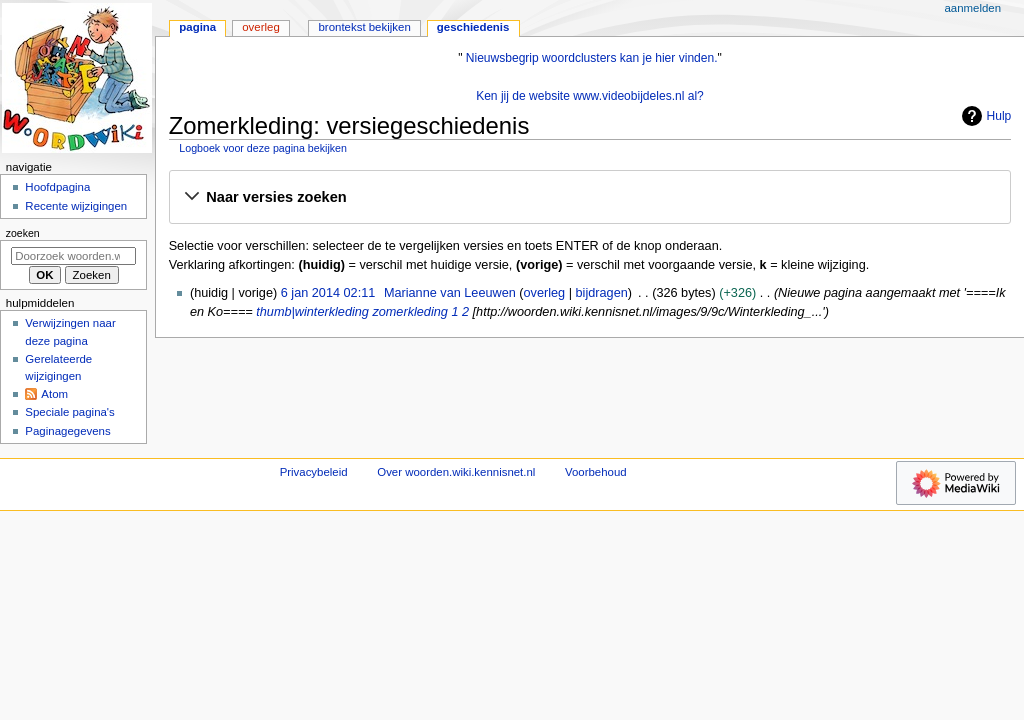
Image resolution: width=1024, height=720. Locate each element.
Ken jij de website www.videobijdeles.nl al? (590, 96)
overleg (545, 293)
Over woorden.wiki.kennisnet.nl (456, 472)
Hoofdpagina (57, 187)
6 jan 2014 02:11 (328, 293)
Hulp (984, 116)
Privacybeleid (314, 472)
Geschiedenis (473, 27)
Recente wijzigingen (76, 206)
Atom (54, 394)
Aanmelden (972, 8)
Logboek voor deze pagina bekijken (263, 148)
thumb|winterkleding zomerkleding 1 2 (362, 312)
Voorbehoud (596, 472)
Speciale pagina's (69, 412)
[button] (589, 198)
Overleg (261, 27)
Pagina (197, 27)
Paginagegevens (67, 431)
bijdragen (602, 293)
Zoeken (23, 233)
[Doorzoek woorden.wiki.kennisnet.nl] (73, 256)
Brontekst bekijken (364, 27)
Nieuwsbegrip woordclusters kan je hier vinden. (592, 58)
